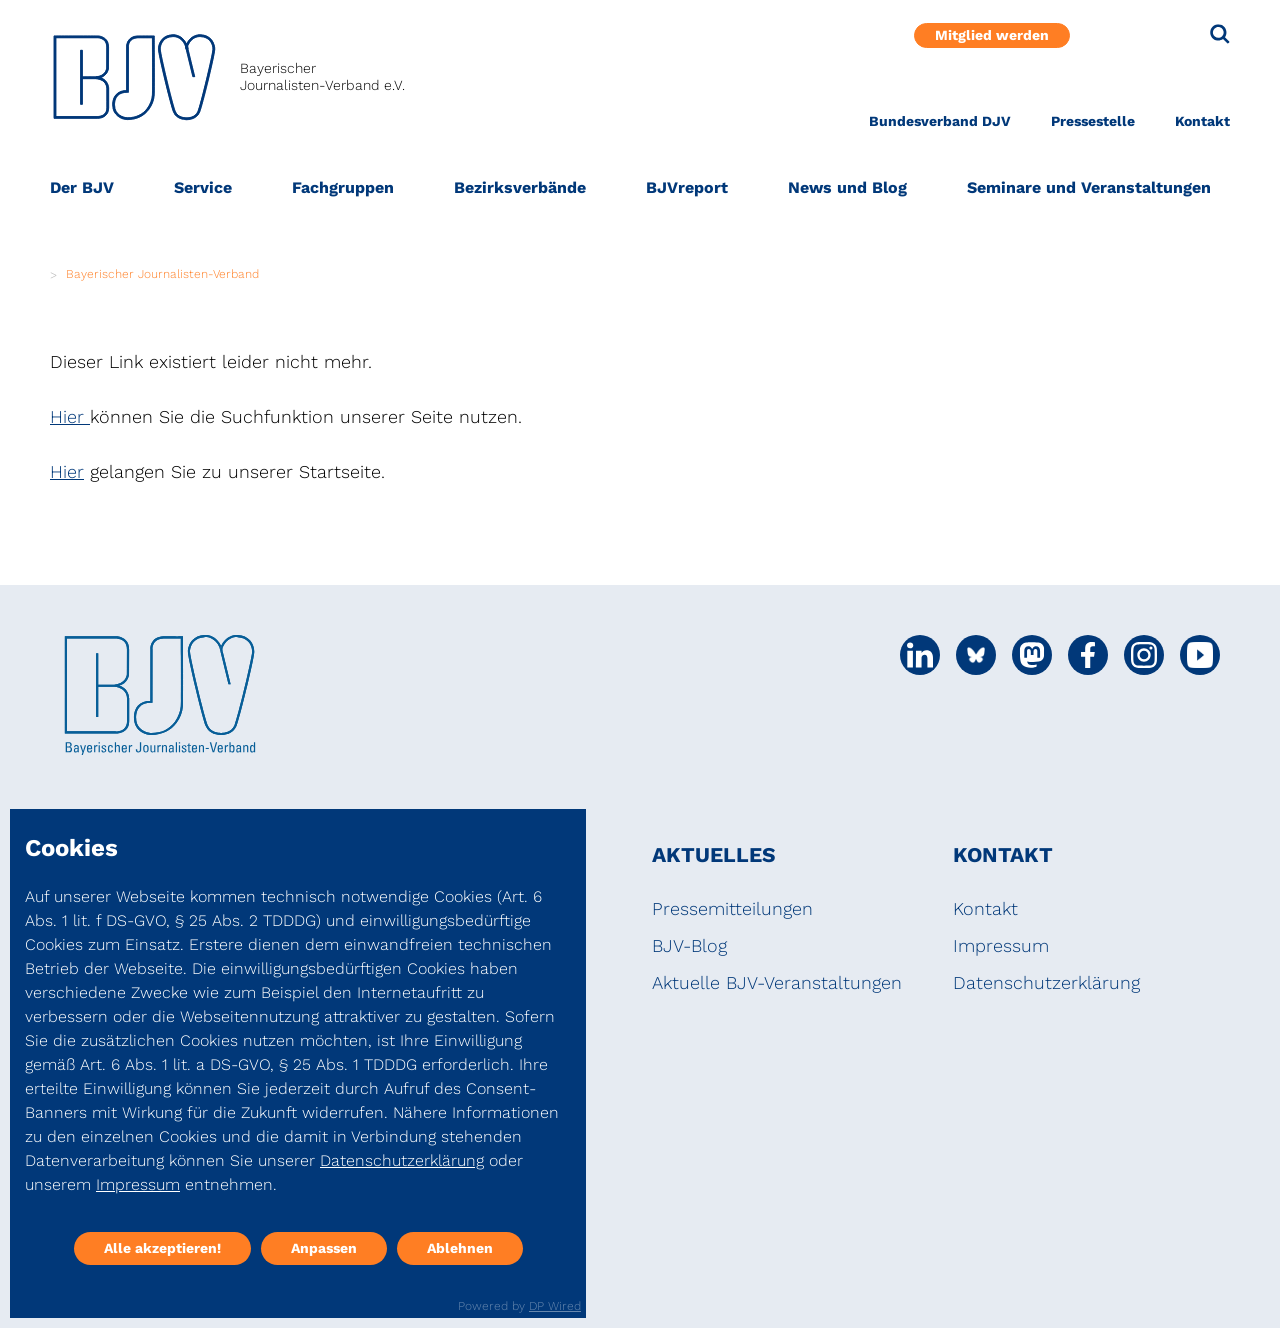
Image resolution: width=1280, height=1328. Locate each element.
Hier (70, 416)
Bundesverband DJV (940, 121)
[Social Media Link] (920, 655)
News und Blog (847, 187)
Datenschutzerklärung (1046, 982)
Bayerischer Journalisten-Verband (162, 274)
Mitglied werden (992, 35)
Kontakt (1202, 121)
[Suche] (1220, 34)
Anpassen (324, 1248)
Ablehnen (460, 1248)
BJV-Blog (689, 945)
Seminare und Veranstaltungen (1089, 187)
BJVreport (687, 187)
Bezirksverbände (520, 187)
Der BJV (82, 187)
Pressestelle (1093, 121)
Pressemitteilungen (732, 908)
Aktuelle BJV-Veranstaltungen (777, 982)
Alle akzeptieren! (162, 1248)
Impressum (1001, 945)
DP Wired (555, 1306)
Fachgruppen (343, 187)
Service (203, 187)
